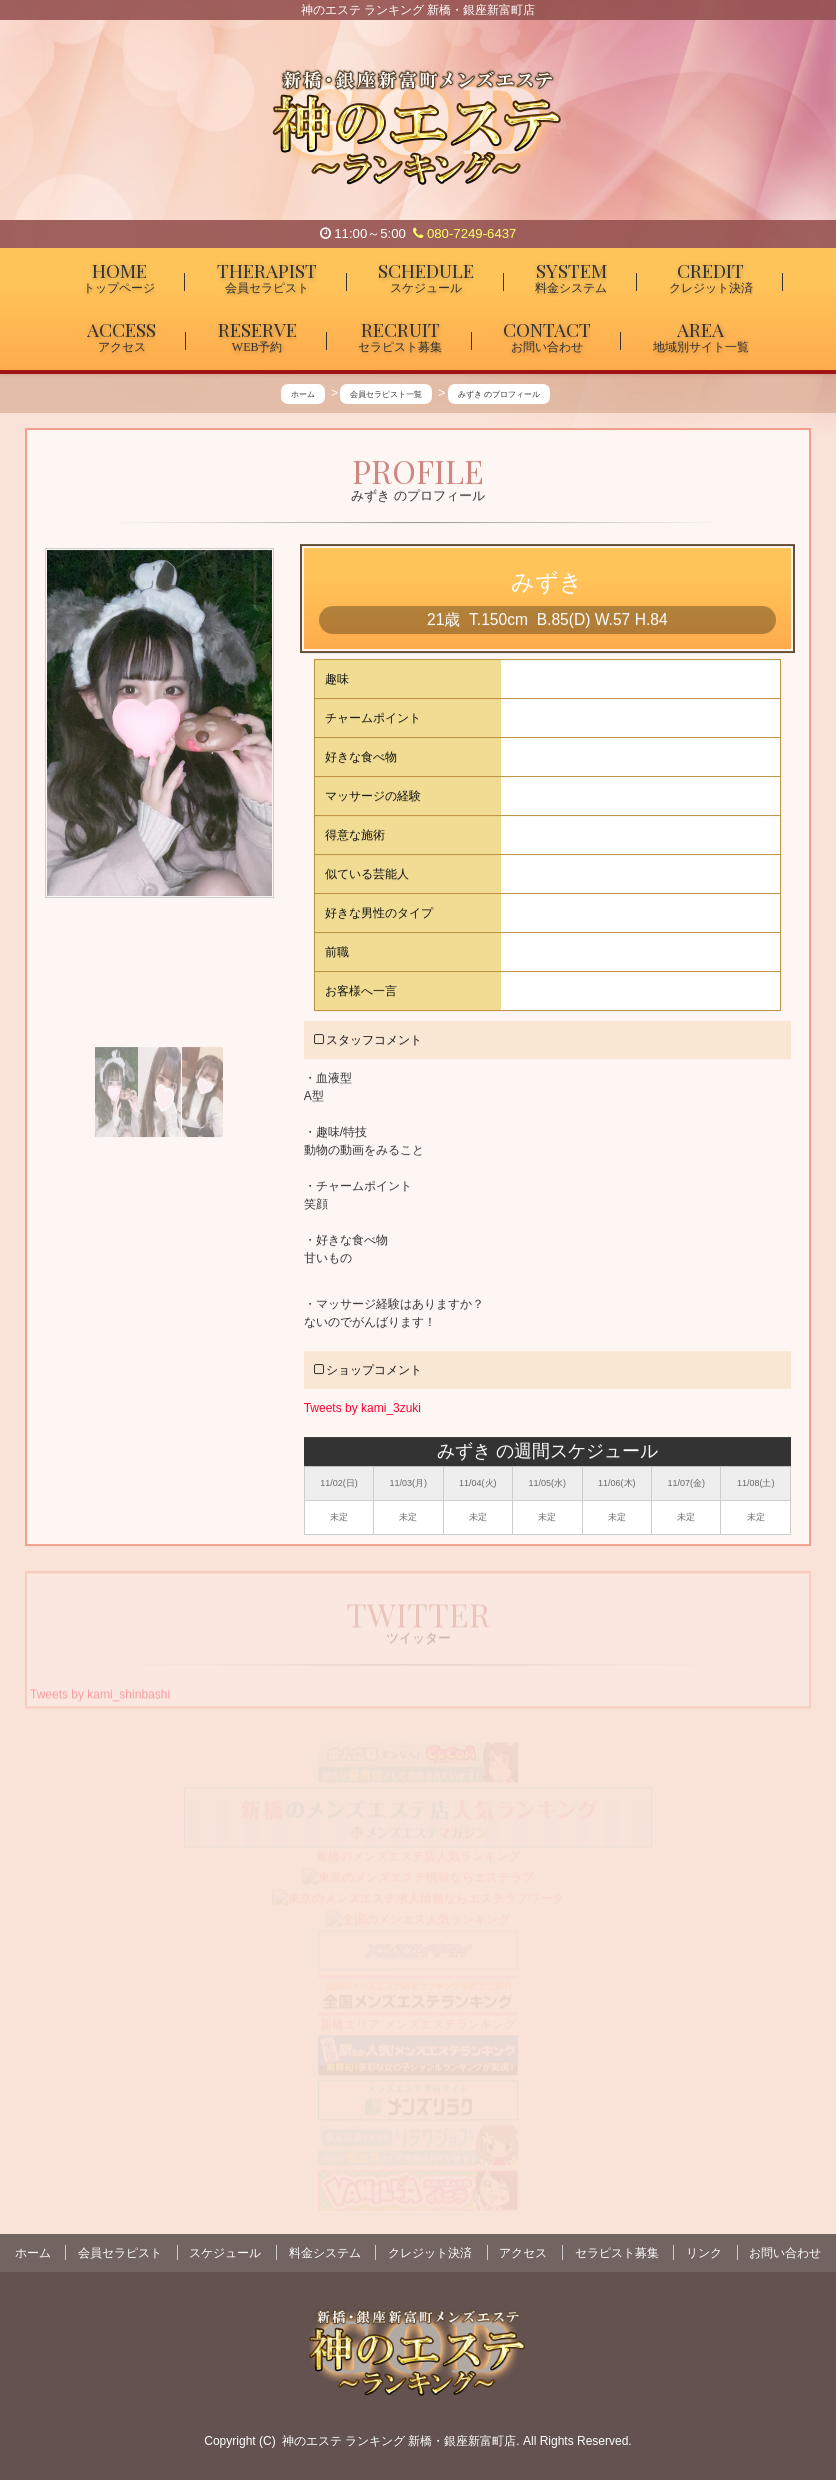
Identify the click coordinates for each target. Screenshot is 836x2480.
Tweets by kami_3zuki (362, 1409)
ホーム (33, 2253)
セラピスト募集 (617, 2253)
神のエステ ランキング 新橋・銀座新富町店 (399, 2441)
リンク (704, 2253)
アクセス (523, 2253)
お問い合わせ (785, 2253)
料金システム (325, 2253)
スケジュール (225, 2253)
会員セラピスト (120, 2253)
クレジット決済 (430, 2253)
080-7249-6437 (464, 233)
